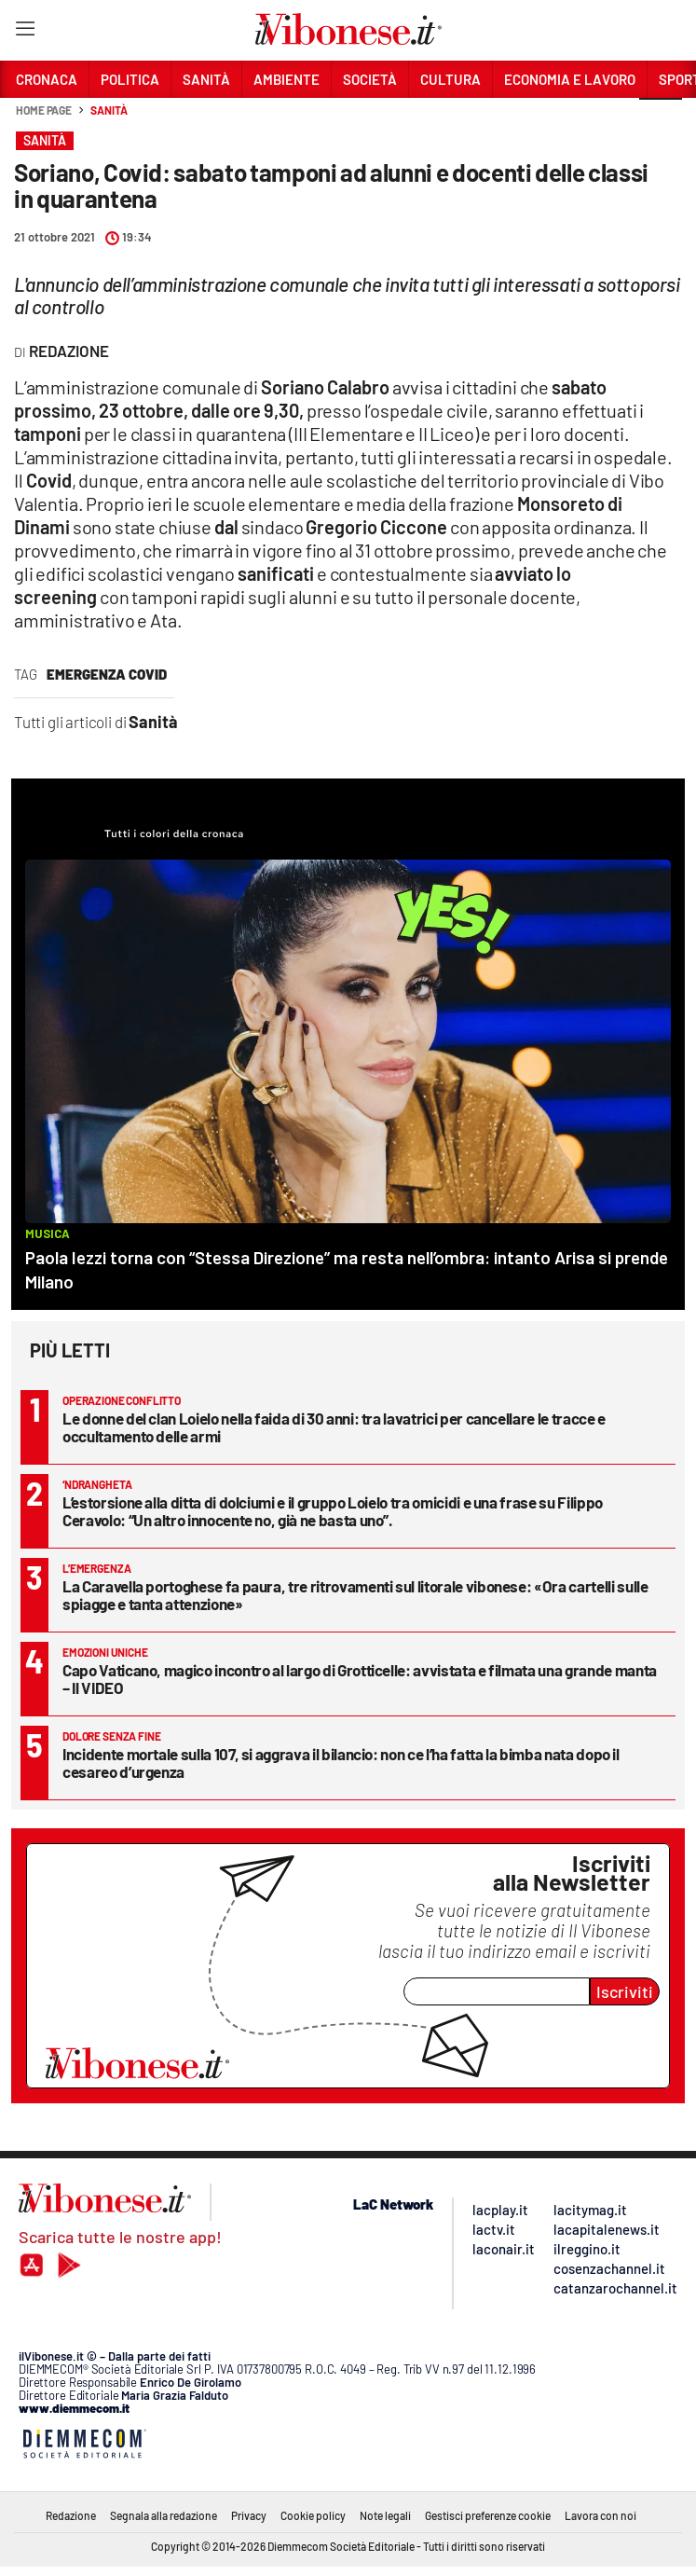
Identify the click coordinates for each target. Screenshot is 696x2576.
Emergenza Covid (107, 674)
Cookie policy (313, 2515)
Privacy (248, 2515)
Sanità (108, 110)
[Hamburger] (24, 32)
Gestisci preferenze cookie (488, 2515)
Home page (44, 110)
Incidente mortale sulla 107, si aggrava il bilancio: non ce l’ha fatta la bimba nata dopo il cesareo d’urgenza (341, 1762)
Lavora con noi (600, 2515)
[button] (660, 120)
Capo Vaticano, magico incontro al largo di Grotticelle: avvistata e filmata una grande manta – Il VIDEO (359, 1678)
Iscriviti (624, 1991)
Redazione (71, 2515)
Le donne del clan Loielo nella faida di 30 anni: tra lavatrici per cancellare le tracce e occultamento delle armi (334, 1427)
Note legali (385, 2515)
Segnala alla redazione (163, 2515)
